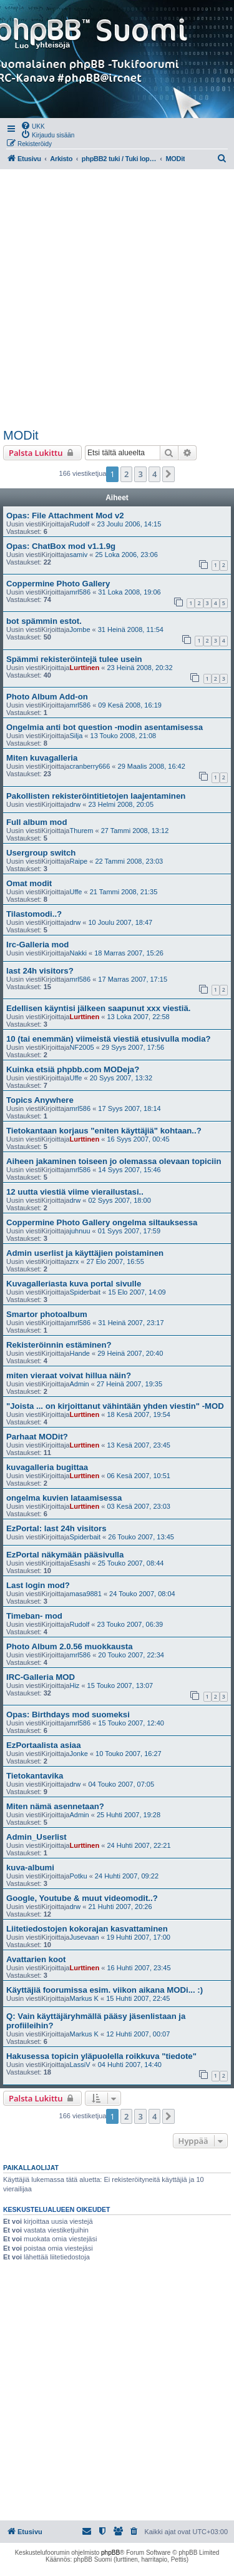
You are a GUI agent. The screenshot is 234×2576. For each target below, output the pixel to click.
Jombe (79, 629)
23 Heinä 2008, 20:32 (139, 667)
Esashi (79, 1563)
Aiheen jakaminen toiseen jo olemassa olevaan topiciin (113, 1161)
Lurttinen (84, 667)
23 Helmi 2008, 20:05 (121, 804)
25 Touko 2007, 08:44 (131, 1563)
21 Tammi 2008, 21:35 (124, 892)
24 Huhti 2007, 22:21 (138, 1845)
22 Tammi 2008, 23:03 (129, 861)
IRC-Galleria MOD (40, 1677)
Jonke (78, 1753)
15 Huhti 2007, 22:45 (138, 1998)
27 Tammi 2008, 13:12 (135, 830)
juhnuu (79, 1231)
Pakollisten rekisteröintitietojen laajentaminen (95, 796)
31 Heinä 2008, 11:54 (130, 629)
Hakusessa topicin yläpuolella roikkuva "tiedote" (101, 2056)
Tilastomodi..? (34, 914)
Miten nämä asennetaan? (55, 1806)
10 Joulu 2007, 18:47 (120, 922)
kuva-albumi (30, 1867)
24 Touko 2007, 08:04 (142, 1593)
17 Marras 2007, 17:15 (132, 979)
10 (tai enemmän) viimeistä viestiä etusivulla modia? (108, 1039)
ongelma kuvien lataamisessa (64, 1498)
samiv (78, 554)
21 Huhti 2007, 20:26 (120, 1906)
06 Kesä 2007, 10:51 (138, 1475)
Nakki (78, 953)
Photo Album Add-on (47, 696)
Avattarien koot (36, 1959)
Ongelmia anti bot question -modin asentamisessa (104, 727)
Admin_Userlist (36, 1837)
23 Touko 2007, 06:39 (130, 1624)
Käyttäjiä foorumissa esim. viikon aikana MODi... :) (104, 1990)
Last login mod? (38, 1585)
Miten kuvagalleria (41, 757)
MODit (21, 435)
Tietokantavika (34, 1775)
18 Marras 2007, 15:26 (128, 953)
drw (74, 804)
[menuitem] (33, 125)
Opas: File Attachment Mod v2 (65, 515)
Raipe (78, 861)
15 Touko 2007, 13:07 (120, 1685)
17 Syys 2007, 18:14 (129, 1108)
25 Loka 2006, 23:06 (126, 554)
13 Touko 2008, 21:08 (123, 735)
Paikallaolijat (31, 2167)
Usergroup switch (41, 852)
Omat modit (29, 883)
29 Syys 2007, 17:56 (133, 1047)
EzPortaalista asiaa (43, 1745)
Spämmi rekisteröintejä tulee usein (74, 659)
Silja (75, 735)
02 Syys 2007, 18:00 (119, 1200)
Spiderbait (84, 1292)
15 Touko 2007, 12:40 (131, 1723)
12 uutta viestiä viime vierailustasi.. (75, 1192)
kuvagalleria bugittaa (47, 1467)
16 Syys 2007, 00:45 (138, 1139)
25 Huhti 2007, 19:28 (128, 1814)
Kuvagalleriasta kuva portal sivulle (73, 1283)
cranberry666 (89, 766)
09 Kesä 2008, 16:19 (130, 705)
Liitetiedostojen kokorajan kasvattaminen (87, 1928)
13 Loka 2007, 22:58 (138, 1016)
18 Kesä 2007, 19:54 (138, 1414)
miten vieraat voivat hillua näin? (68, 1375)
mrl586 (79, 592)
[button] (168, 473)
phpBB (110, 2552)
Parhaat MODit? (37, 1436)
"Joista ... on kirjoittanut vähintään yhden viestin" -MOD (115, 1406)
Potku (78, 1876)
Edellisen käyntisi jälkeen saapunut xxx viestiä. (98, 1008)
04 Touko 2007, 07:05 (121, 1784)
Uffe (75, 892)
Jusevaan (84, 1937)
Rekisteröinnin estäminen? (59, 1345)
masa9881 (85, 1593)
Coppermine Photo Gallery (58, 583)
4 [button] (154, 474)
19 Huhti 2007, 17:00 (138, 1937)
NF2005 (81, 1047)
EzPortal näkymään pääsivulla (65, 1554)
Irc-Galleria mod (37, 944)
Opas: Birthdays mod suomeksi (68, 1714)
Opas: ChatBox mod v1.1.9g (60, 546)
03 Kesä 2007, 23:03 (138, 1506)
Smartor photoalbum (46, 1314)
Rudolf (79, 524)
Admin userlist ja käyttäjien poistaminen (84, 1253)
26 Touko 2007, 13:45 (141, 1537)
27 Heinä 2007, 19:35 (129, 1384)
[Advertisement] (117, 299)
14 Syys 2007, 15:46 (129, 1169)
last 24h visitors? (40, 970)
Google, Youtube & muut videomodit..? (82, 1898)
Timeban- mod (34, 1616)
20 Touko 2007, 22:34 (131, 1655)
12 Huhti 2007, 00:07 (138, 2034)
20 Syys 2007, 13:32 (121, 1078)
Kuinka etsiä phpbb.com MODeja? (72, 1069)
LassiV (79, 2064)
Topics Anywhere (40, 1100)
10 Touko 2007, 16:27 (128, 1753)
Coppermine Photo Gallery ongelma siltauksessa (101, 1222)
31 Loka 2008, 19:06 (129, 592)
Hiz (74, 1685)
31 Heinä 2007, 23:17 (130, 1322)
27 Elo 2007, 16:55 (115, 1261)
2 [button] (126, 474)
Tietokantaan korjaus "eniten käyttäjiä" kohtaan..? (104, 1130)
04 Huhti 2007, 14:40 (130, 2064)
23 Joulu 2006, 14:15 (129, 524)
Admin (79, 1384)
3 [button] (140, 474)
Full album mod (36, 822)
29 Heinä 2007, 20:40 (130, 1353)
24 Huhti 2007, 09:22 (126, 1876)
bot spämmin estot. (44, 621)
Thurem (81, 830)
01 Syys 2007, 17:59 (129, 1231)
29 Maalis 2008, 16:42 (151, 766)
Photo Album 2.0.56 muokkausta (69, 1646)
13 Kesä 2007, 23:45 (138, 1445)
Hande (79, 1353)
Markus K (83, 1998)
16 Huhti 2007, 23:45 (138, 1967)
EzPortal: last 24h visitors (56, 1528)
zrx (74, 1261)
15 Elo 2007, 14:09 (136, 1292)
